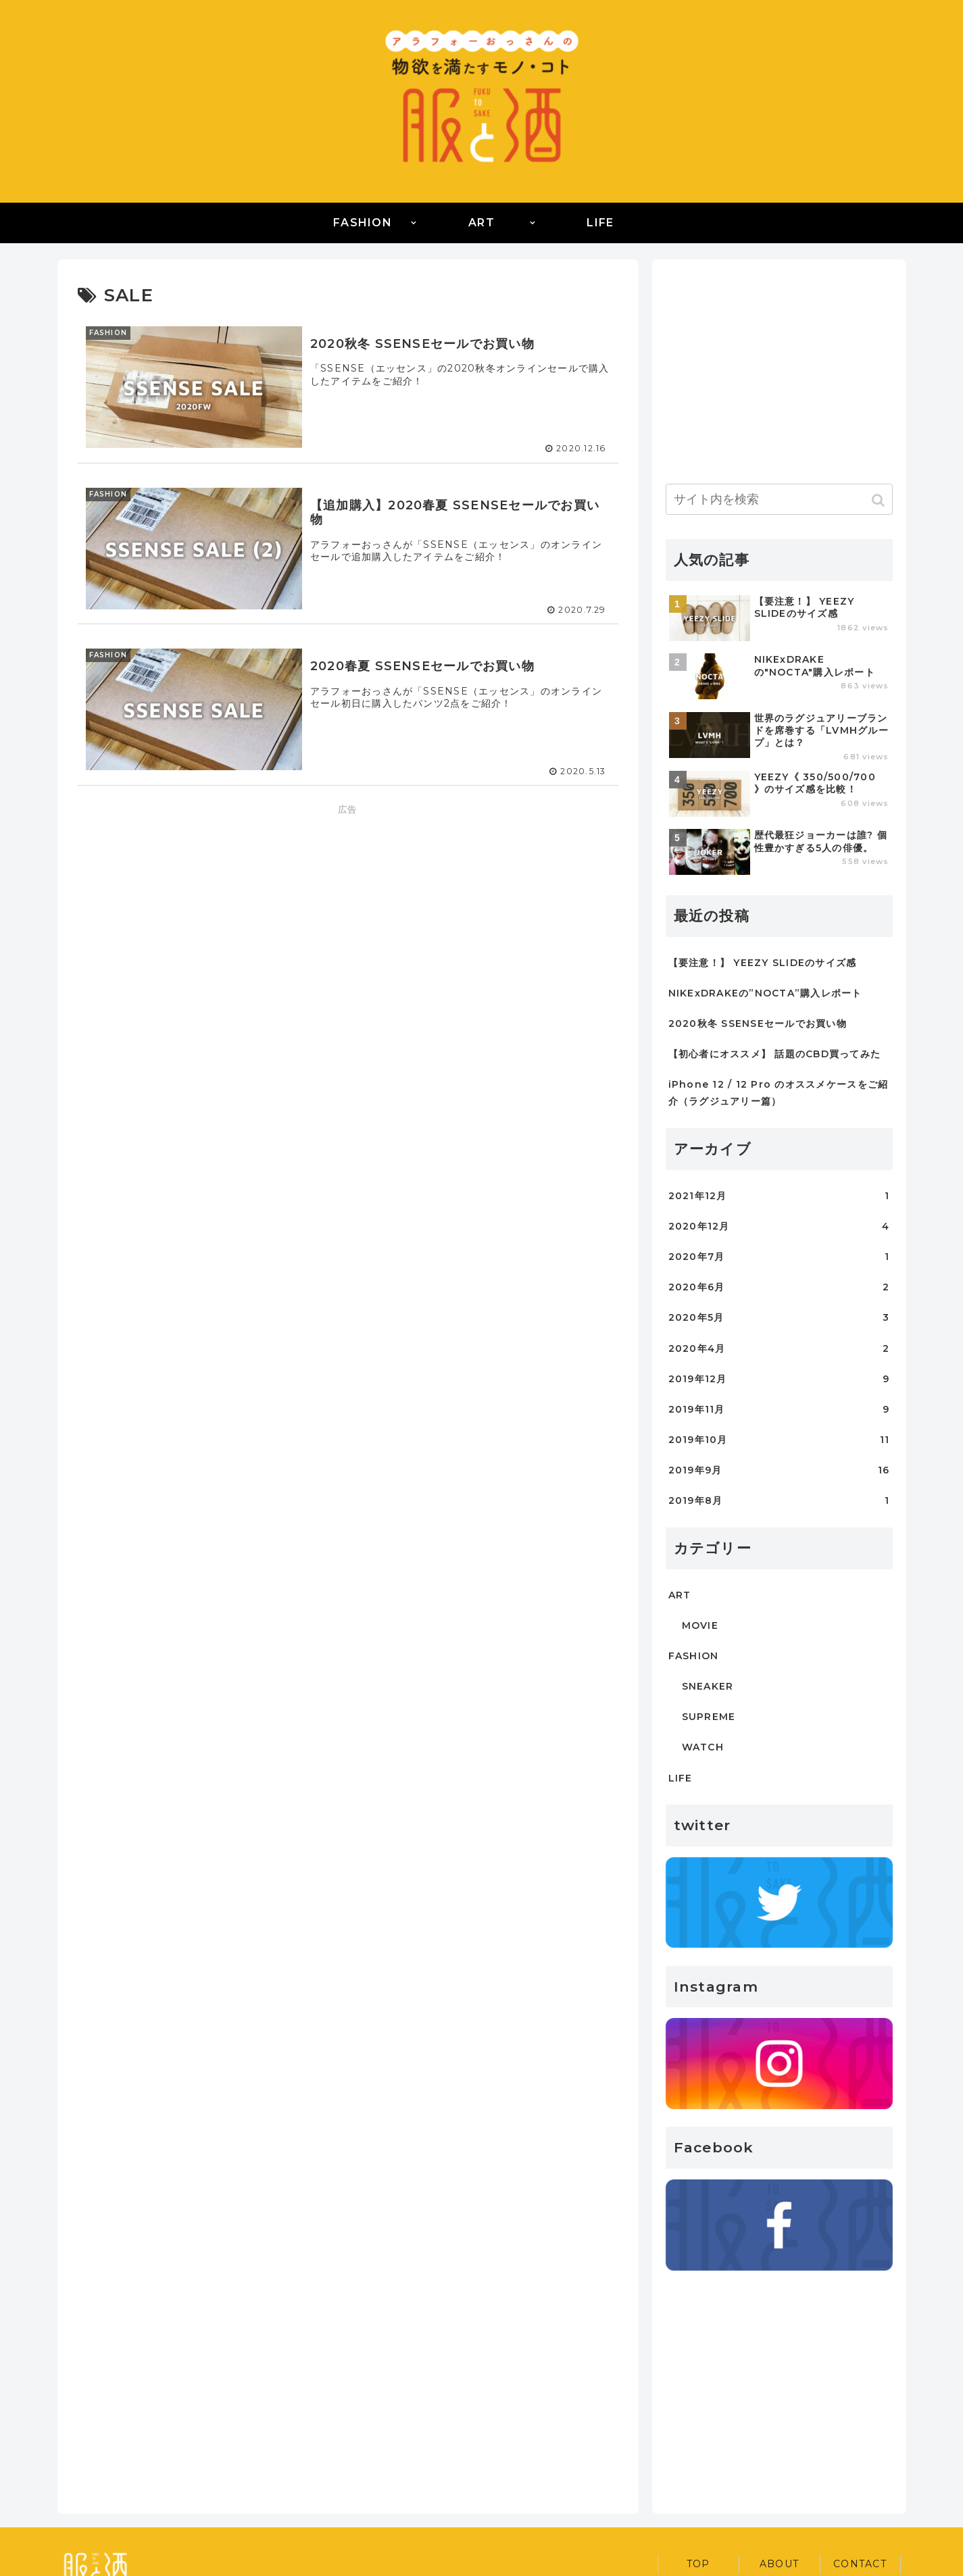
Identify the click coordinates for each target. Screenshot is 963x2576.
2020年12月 (779, 1226)
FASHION (693, 1656)
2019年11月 (779, 1409)
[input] (779, 499)
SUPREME (709, 1717)
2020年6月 (779, 1287)
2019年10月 (779, 1440)
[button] (879, 500)
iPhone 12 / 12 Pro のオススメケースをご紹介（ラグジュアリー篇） (778, 1092)
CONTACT (860, 2564)
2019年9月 (779, 1470)
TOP (698, 2564)
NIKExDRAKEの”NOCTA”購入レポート (765, 993)
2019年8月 (779, 1500)
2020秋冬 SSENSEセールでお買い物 (757, 1023)
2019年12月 (779, 1379)
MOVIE (700, 1625)
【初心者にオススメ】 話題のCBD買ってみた (774, 1054)
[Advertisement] (348, 913)
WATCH (703, 1747)
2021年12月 (779, 1196)
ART (679, 1595)
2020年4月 (779, 1348)
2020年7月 (779, 1256)
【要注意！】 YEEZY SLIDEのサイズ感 (762, 963)
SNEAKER (708, 1686)
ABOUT (779, 2564)
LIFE (680, 1778)
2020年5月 (779, 1317)
